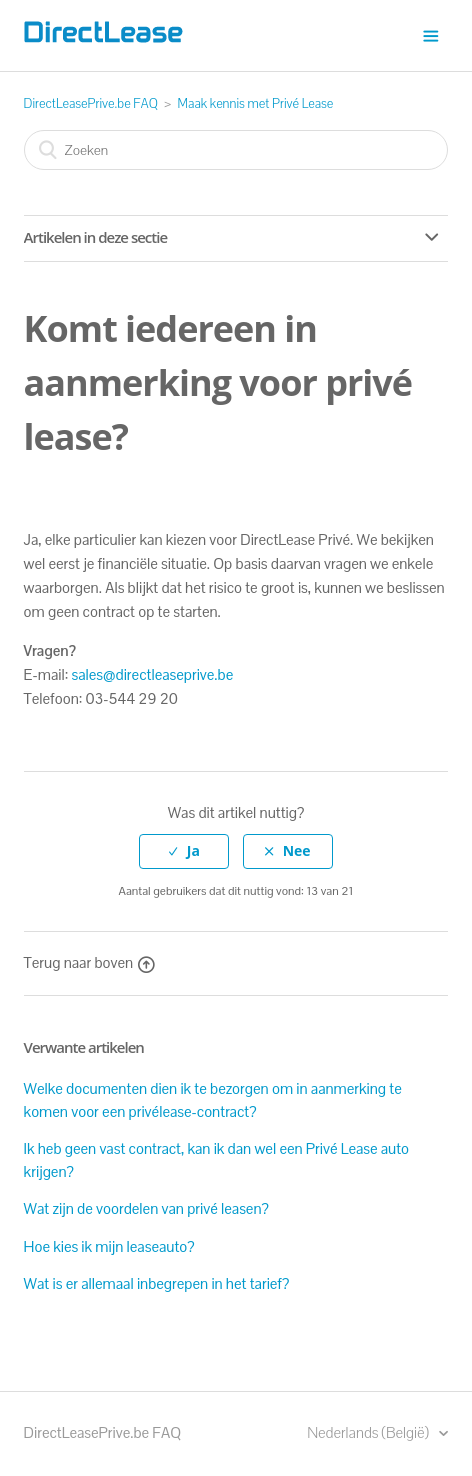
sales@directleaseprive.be (153, 674)
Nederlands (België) (369, 1432)
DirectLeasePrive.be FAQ (91, 103)
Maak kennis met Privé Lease (256, 103)
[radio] (184, 851)
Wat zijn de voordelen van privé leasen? (146, 1208)
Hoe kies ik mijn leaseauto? (109, 1246)
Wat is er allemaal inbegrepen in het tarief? (157, 1283)
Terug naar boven (89, 962)
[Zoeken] (236, 150)
